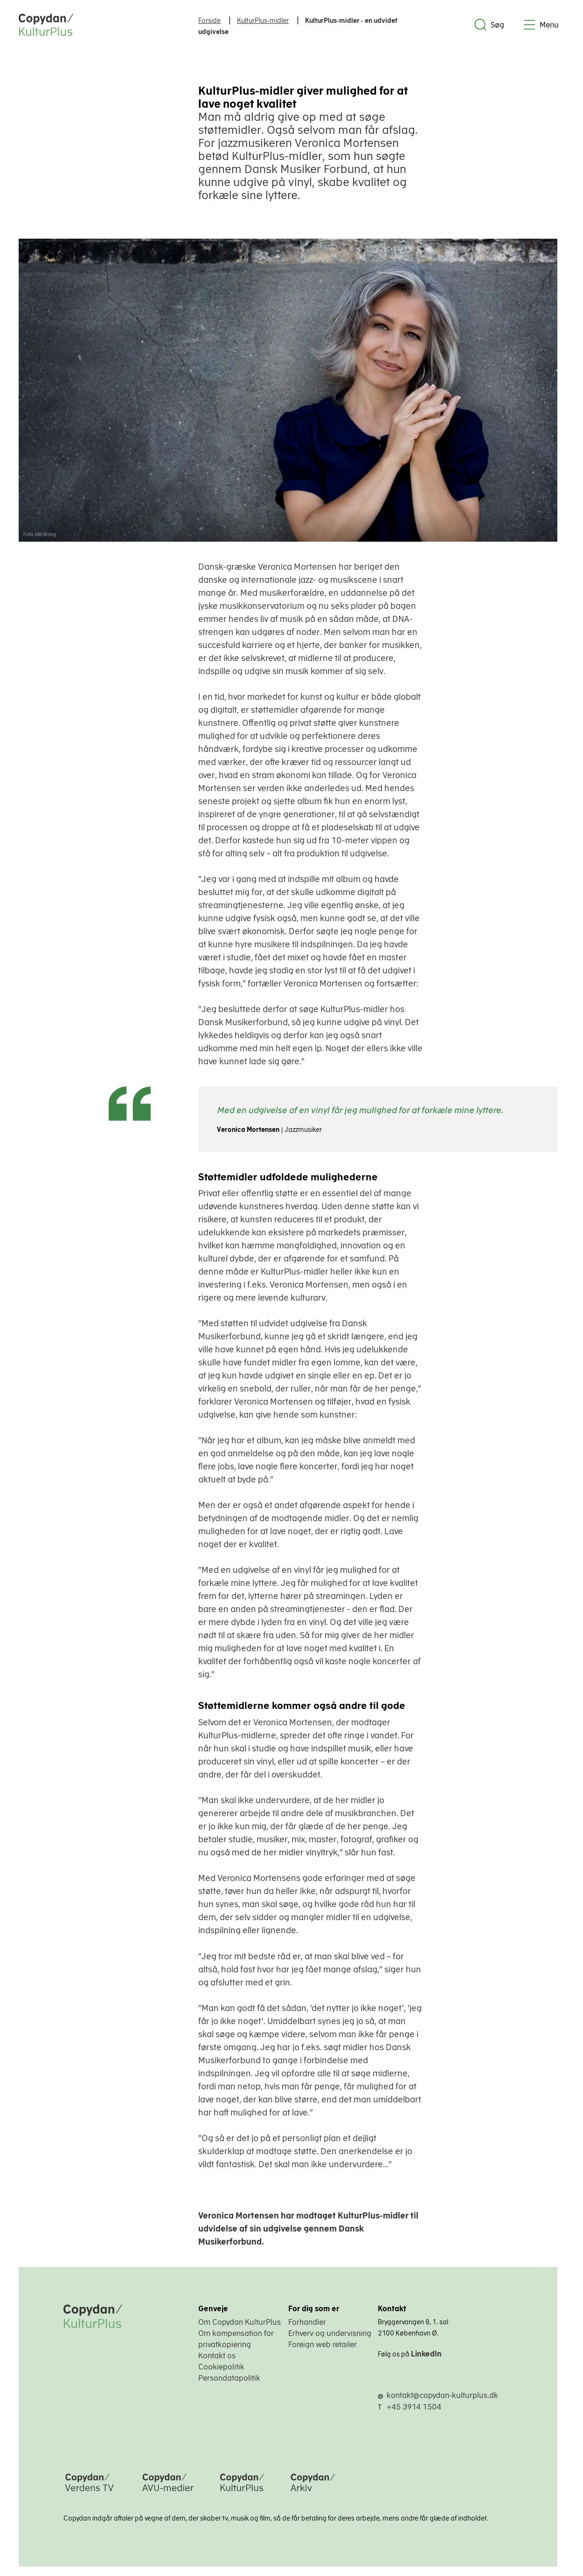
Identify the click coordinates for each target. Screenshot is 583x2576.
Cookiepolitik (221, 2366)
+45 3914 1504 (414, 2407)
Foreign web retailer (322, 2344)
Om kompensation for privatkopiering (236, 2339)
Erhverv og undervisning (329, 2333)
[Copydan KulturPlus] (242, 2492)
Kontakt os (217, 2355)
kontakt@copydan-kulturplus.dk (442, 2395)
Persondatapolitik (229, 2378)
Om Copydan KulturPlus (239, 2322)
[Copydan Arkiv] (313, 2492)
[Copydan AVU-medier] (168, 2492)
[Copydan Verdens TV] (89, 2492)
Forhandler (307, 2322)
